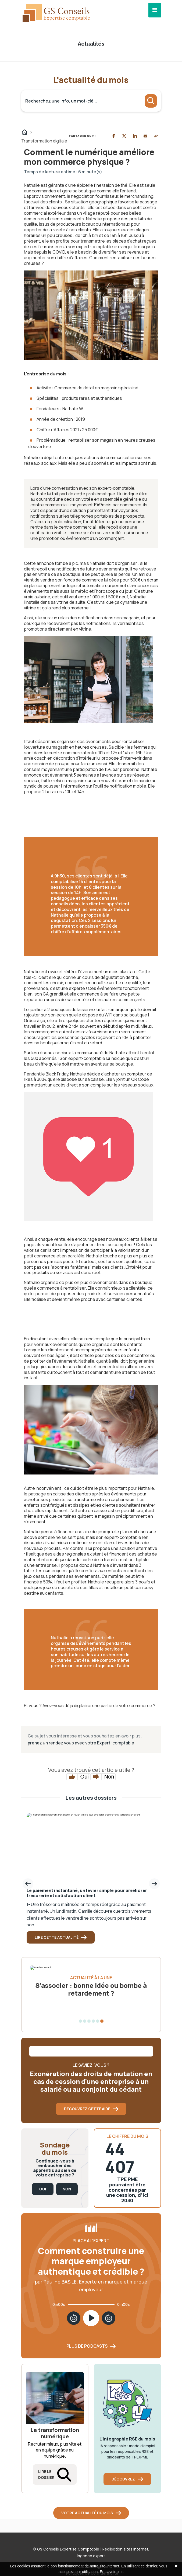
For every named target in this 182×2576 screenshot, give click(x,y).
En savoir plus (111, 2572)
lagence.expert (91, 2556)
